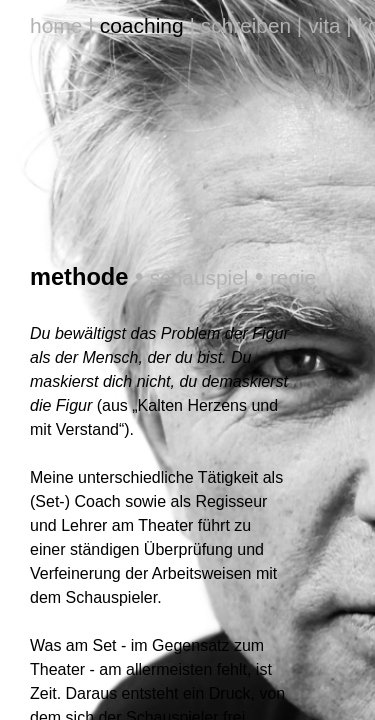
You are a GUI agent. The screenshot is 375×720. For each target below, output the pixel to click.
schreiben (171, 15)
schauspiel (168, 101)
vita (249, 15)
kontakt (315, 15)
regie (259, 101)
